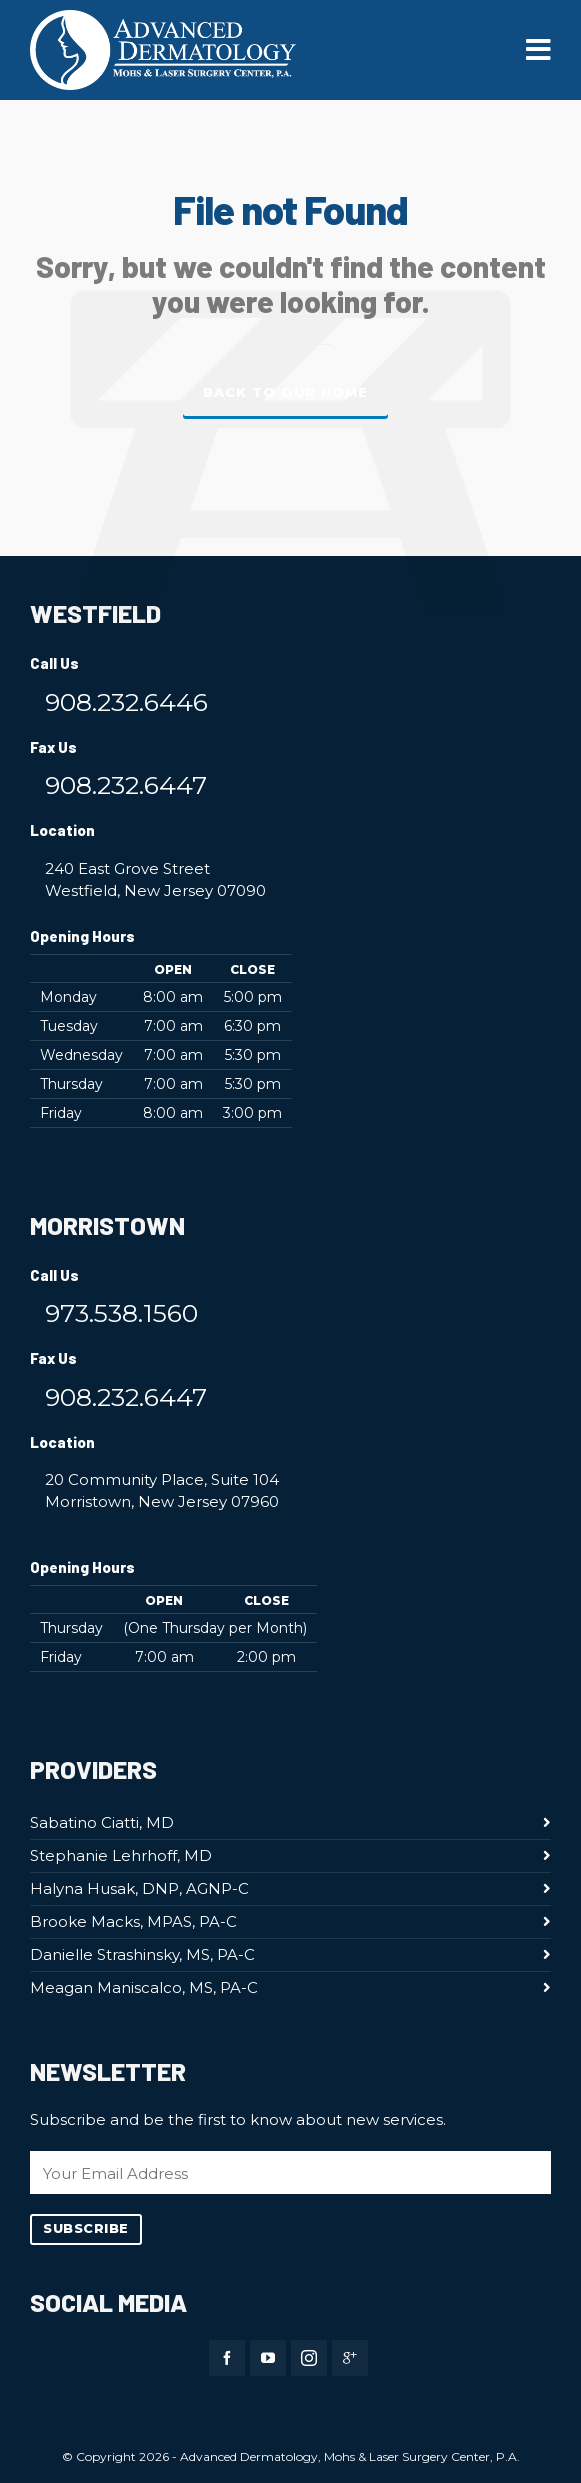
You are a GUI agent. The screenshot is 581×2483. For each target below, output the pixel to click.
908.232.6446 (126, 702)
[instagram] (309, 2358)
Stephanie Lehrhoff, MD (121, 1855)
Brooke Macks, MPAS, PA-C (133, 1921)
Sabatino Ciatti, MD (102, 1822)
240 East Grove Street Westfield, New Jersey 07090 (155, 879)
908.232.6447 (126, 785)
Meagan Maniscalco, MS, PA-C (144, 1987)
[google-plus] (350, 2358)
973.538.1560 (121, 1313)
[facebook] (227, 2358)
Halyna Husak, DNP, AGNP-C (139, 1888)
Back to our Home (285, 392)
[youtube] (268, 2358)
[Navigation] (538, 50)
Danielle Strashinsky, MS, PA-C (142, 1954)
